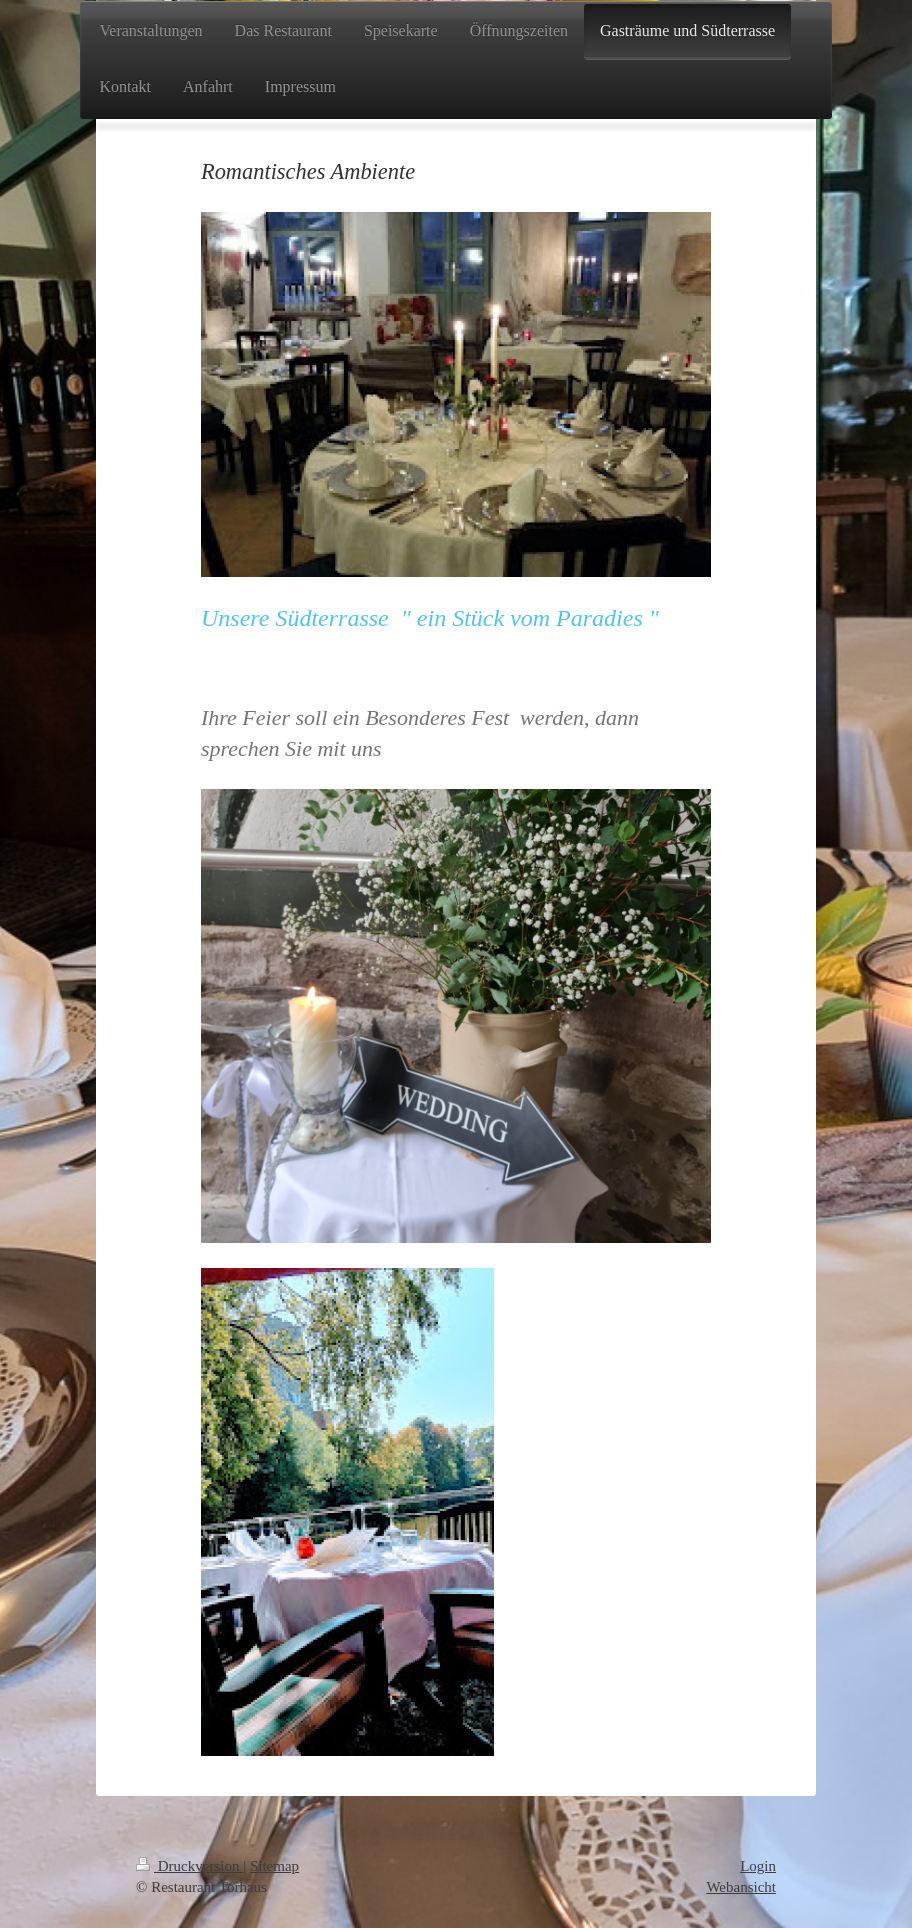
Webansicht (741, 1887)
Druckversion (189, 1866)
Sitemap (274, 1866)
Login (758, 1866)
